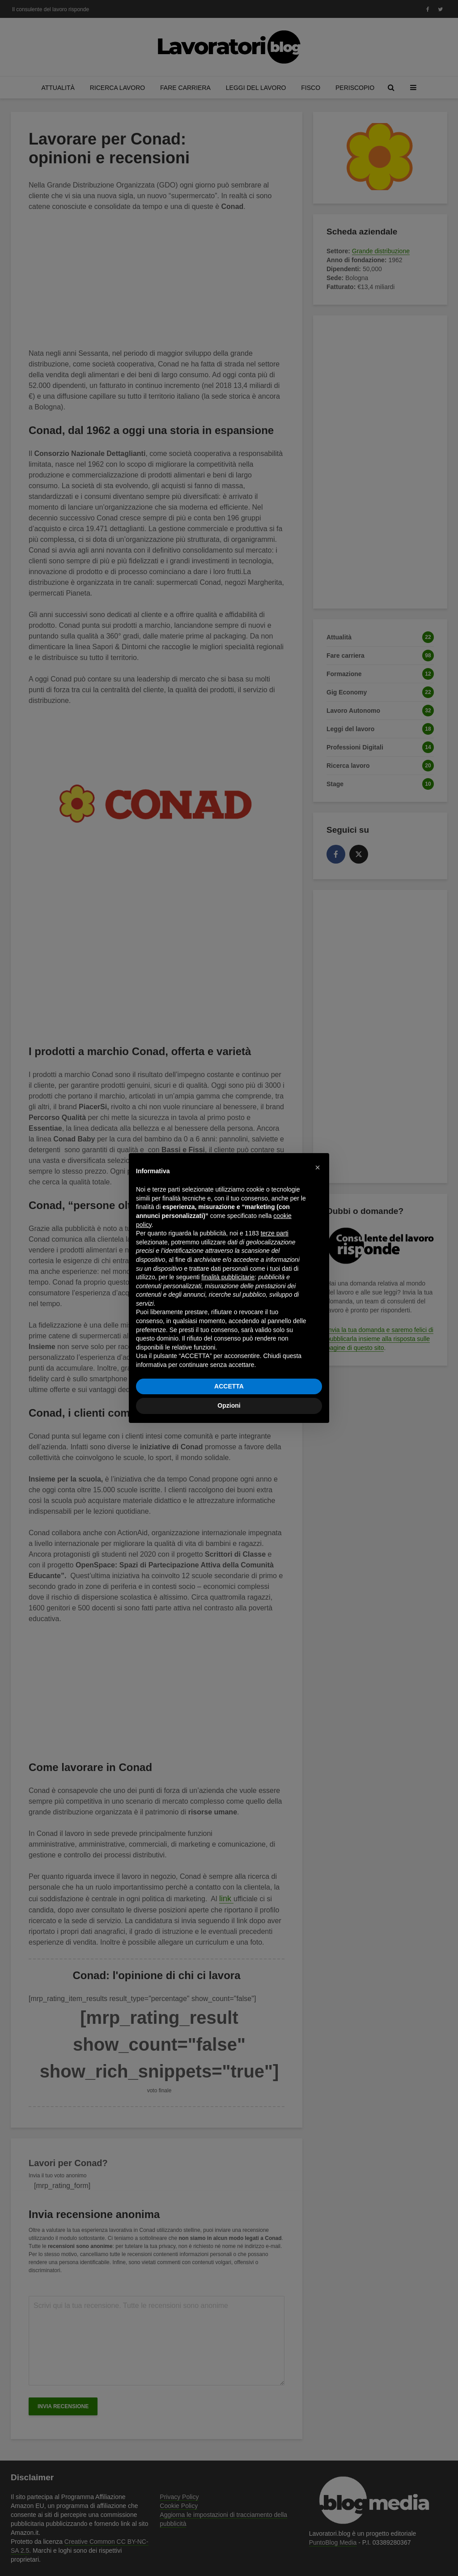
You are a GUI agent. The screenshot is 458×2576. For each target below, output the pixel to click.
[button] (317, 1167)
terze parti (274, 1233)
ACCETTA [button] (229, 1386)
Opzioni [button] (228, 1405)
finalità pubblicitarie (227, 1277)
